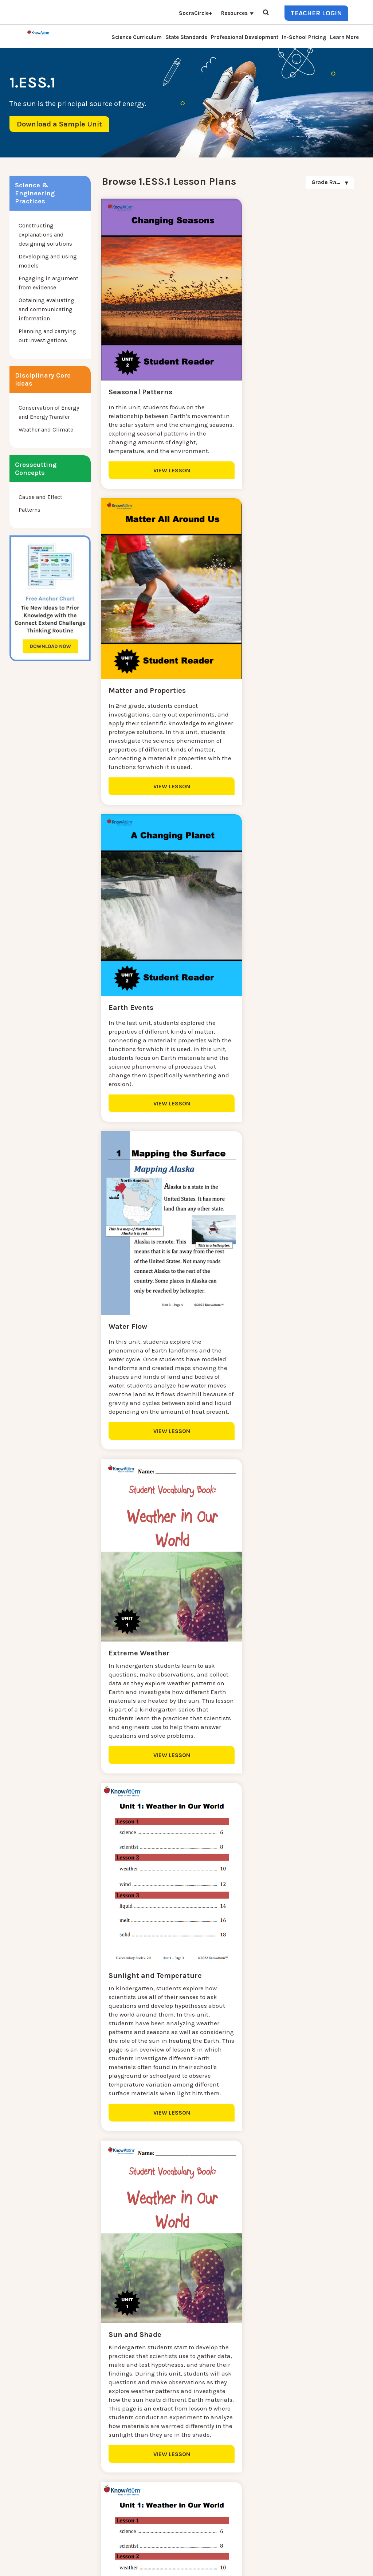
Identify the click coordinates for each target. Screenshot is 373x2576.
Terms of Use (348, 2557)
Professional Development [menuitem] (244, 37)
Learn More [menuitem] (344, 37)
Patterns (29, 509)
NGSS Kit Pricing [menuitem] (107, 2431)
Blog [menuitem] (91, 2457)
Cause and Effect (40, 496)
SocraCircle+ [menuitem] (195, 13)
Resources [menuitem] (234, 13)
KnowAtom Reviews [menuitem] (111, 2475)
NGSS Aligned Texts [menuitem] (111, 2501)
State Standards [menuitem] (186, 37)
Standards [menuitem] (98, 2518)
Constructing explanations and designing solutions (45, 234)
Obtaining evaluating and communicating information (46, 309)
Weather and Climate (46, 429)
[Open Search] (266, 12)
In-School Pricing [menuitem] (304, 37)
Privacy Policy (313, 2557)
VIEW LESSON (163, 479)
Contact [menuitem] (95, 2422)
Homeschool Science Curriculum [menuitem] (128, 2510)
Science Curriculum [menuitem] (136, 37)
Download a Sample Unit (59, 124)
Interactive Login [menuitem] (107, 2449)
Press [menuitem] (92, 2466)
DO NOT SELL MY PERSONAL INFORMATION (244, 2557)
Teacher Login (316, 13)
